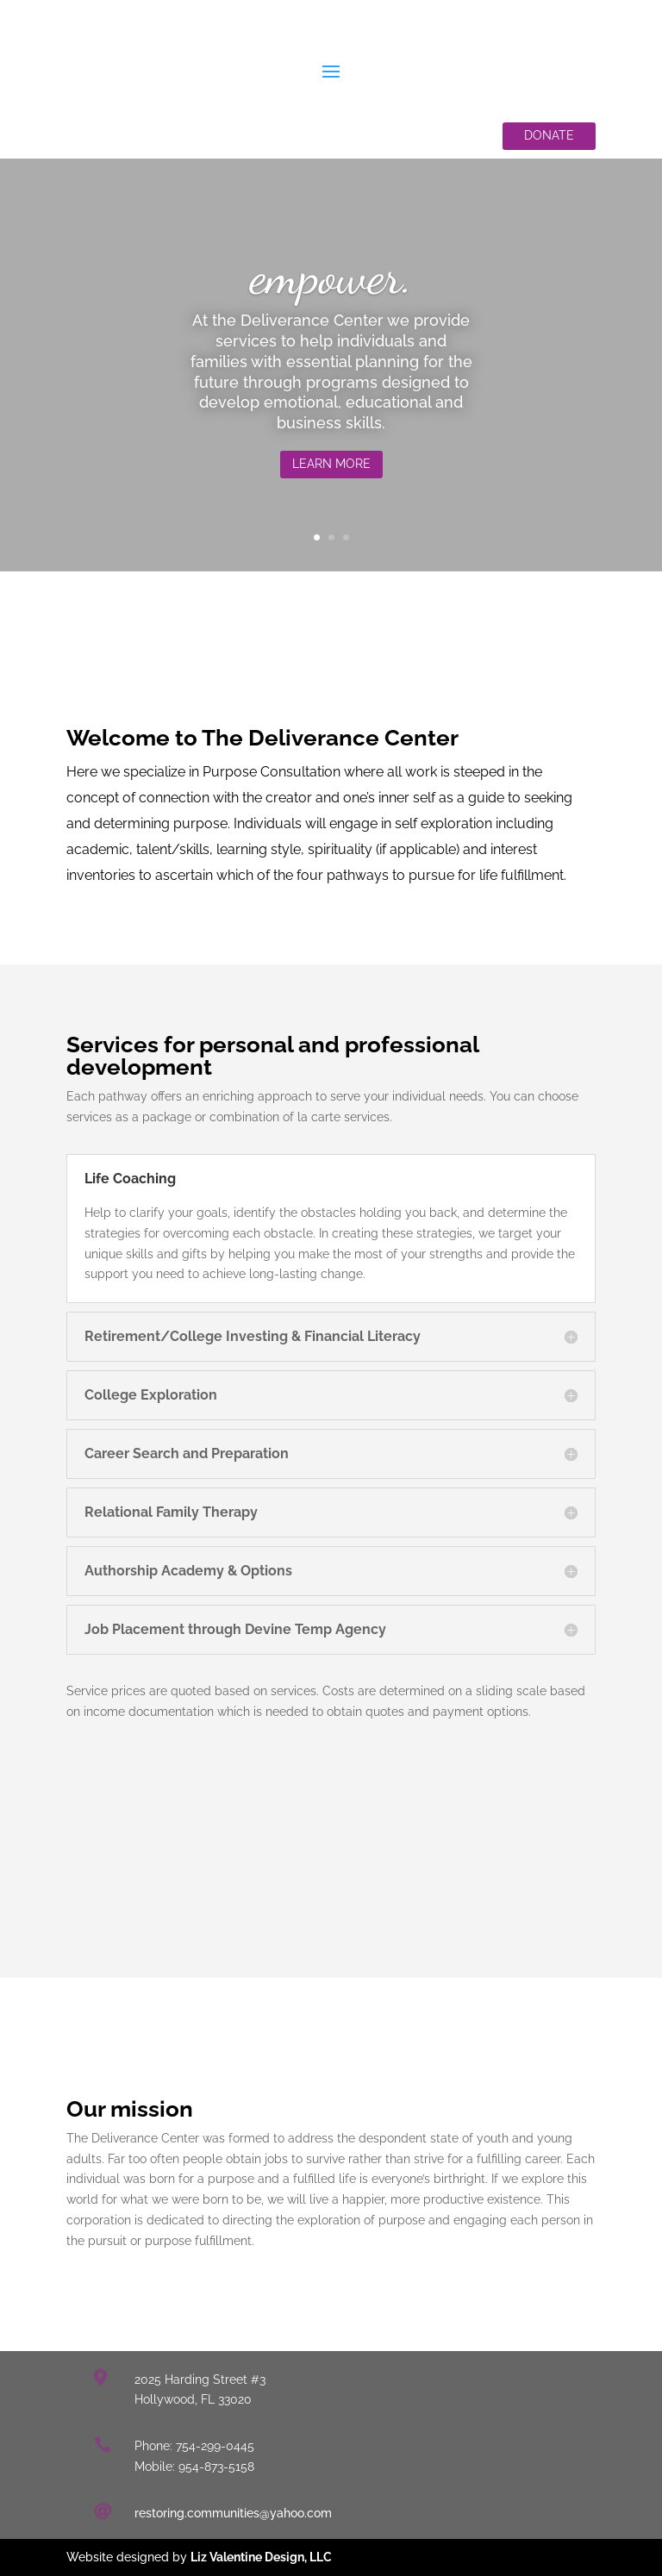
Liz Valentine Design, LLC (261, 2557)
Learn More (331, 469)
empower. (331, 281)
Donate (549, 135)
